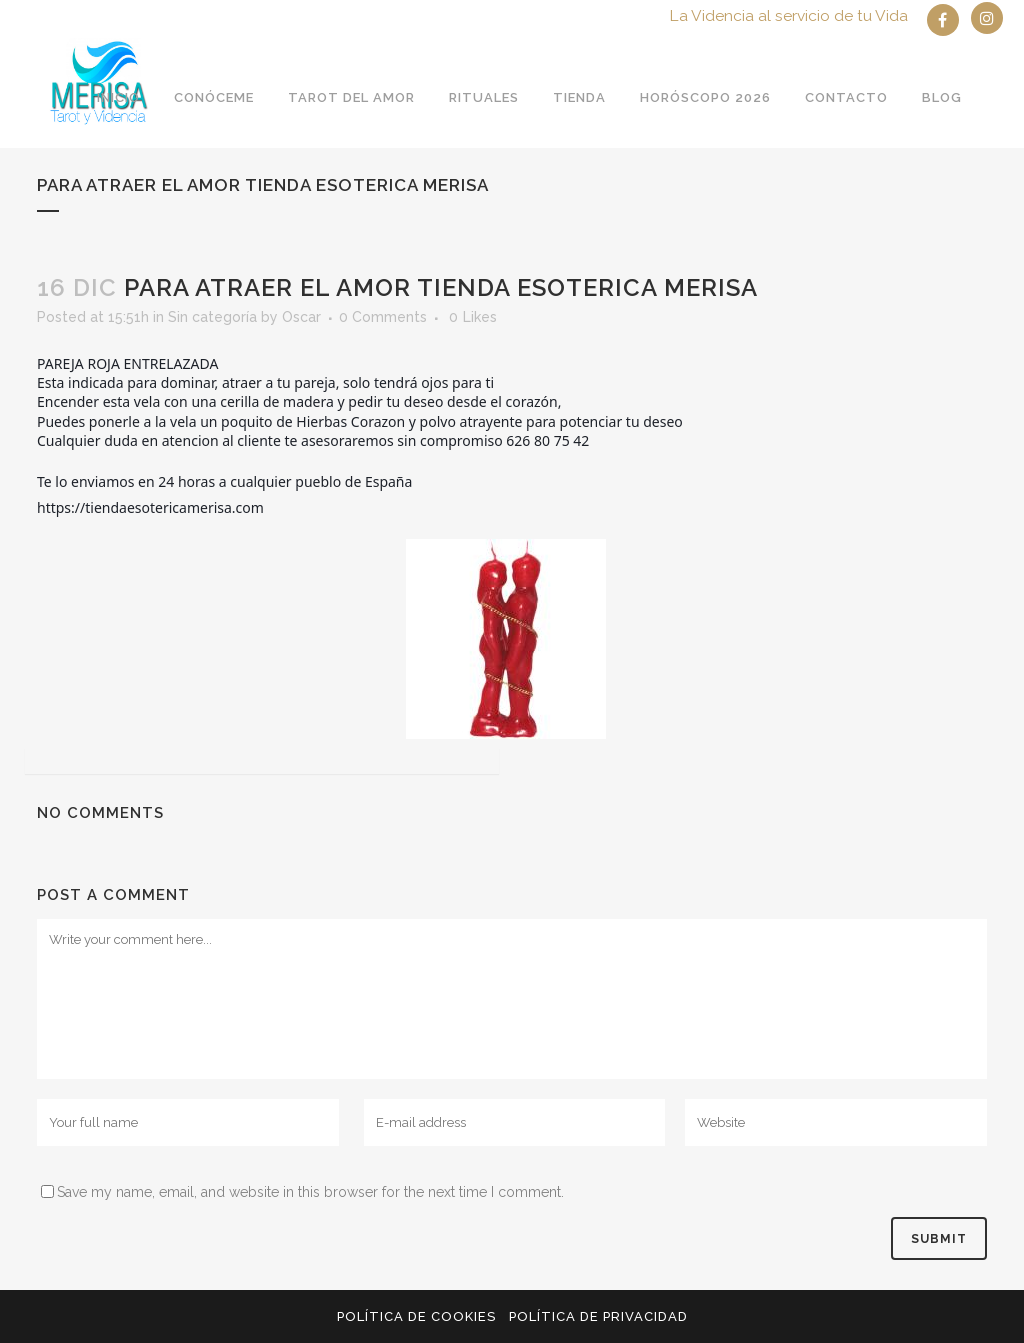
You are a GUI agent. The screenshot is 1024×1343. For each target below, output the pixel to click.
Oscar (301, 317)
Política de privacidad (598, 1316)
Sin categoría (212, 317)
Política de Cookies (416, 1316)
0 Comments (383, 317)
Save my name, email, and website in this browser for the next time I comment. (310, 1192)
